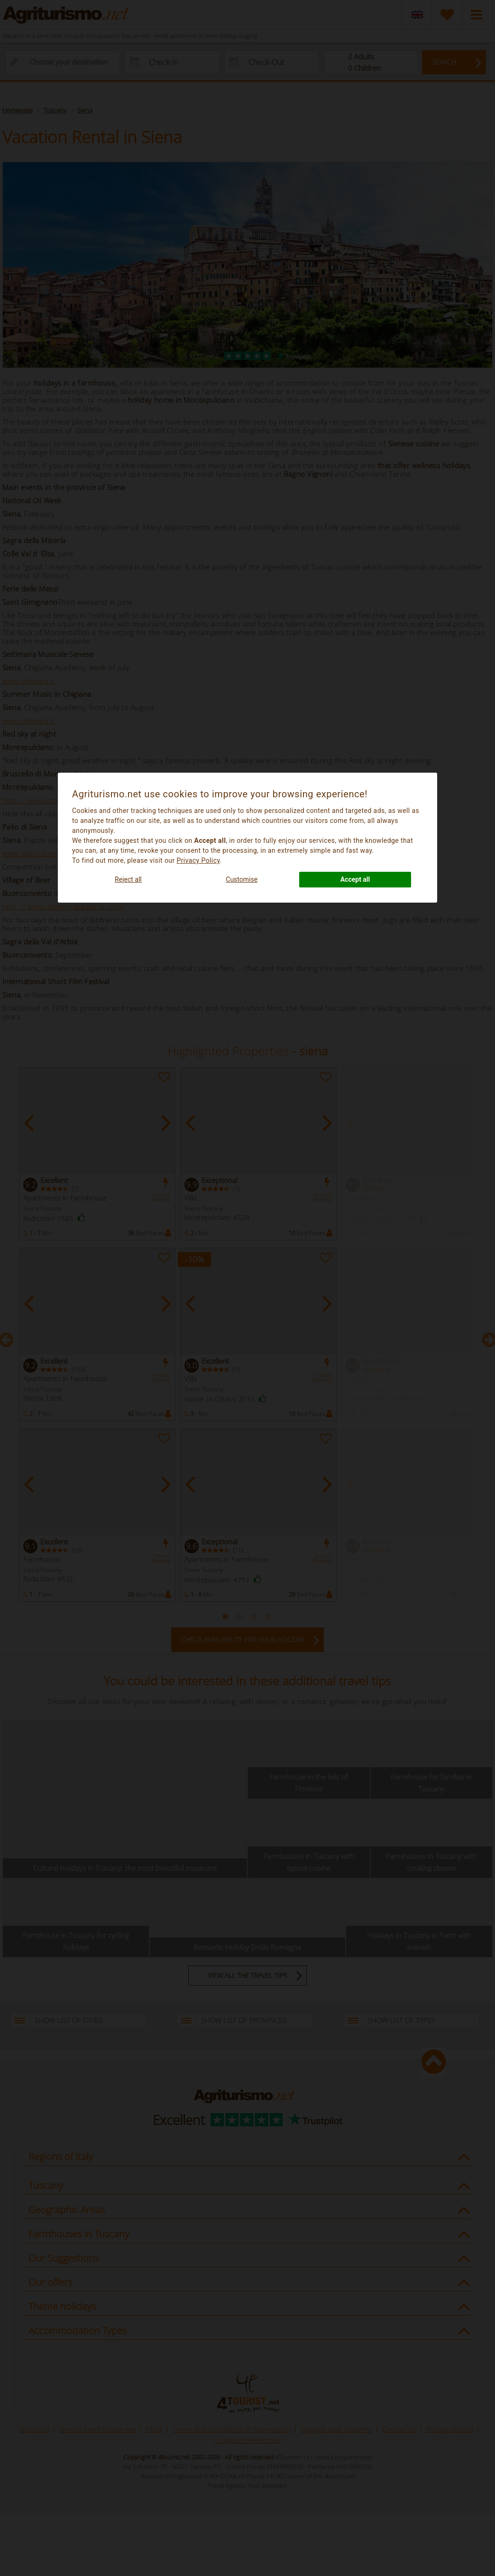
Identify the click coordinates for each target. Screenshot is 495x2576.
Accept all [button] (355, 879)
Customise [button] (241, 879)
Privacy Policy (198, 860)
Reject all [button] (128, 879)
